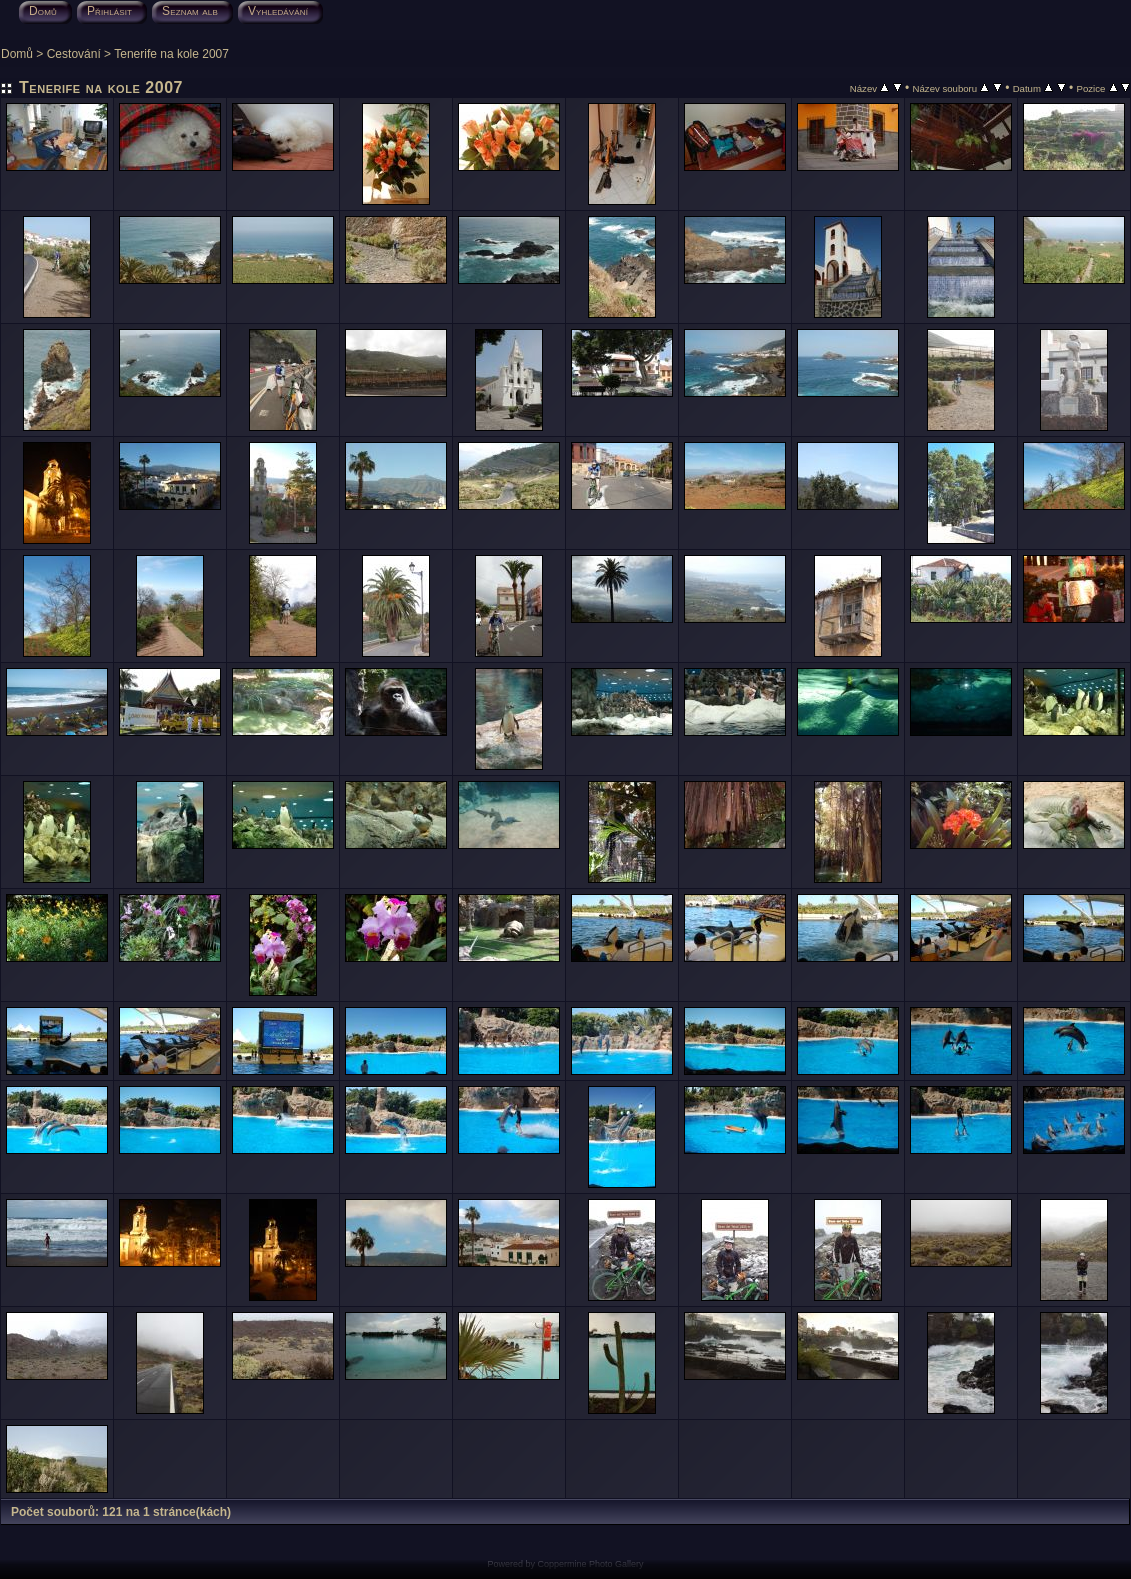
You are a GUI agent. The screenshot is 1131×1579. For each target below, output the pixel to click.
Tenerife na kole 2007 (171, 54)
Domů (17, 54)
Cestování (74, 54)
